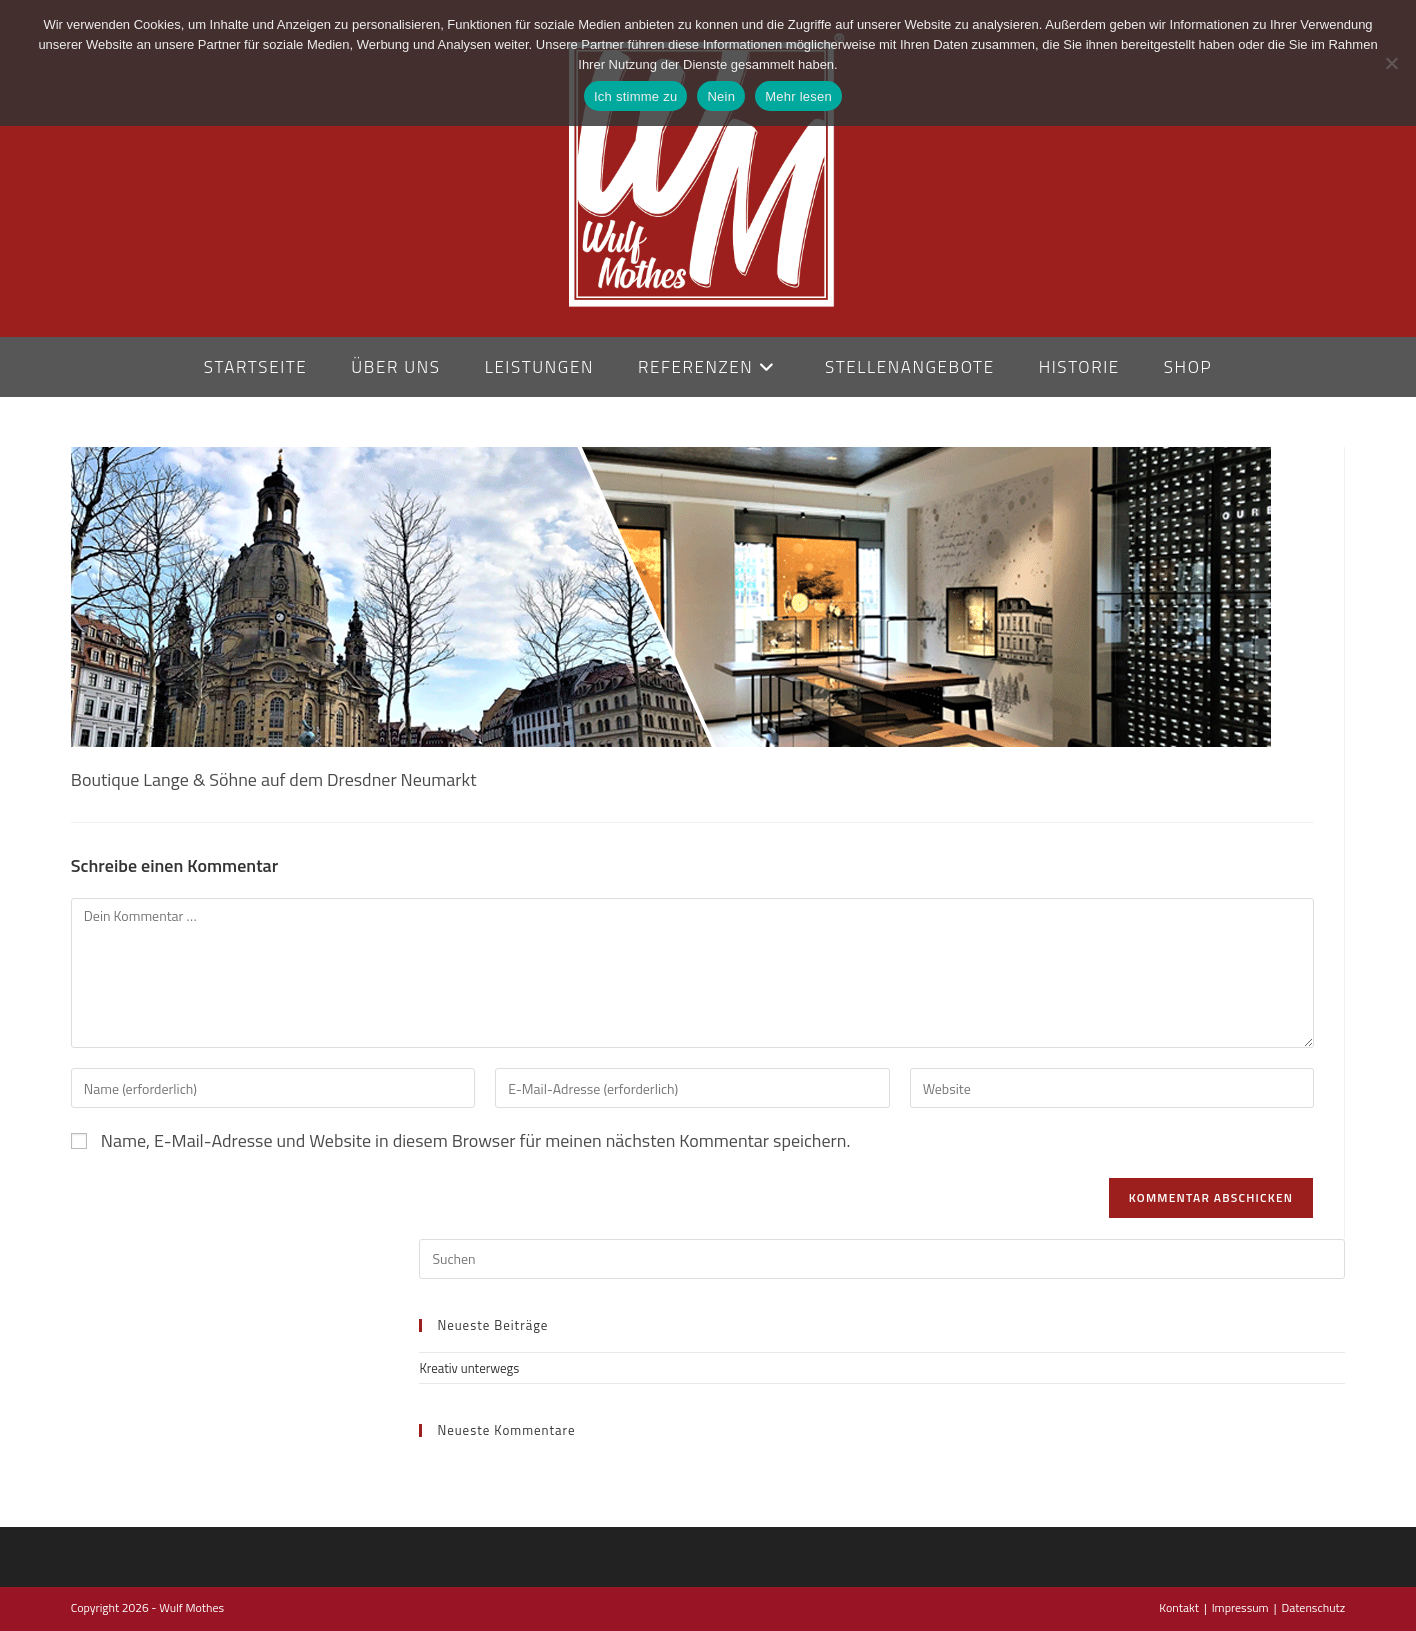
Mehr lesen (798, 96)
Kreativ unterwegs (469, 1368)
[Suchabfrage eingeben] (882, 1259)
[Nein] (1391, 63)
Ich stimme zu (635, 96)
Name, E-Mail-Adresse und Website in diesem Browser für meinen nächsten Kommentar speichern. (476, 1140)
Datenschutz (1313, 1607)
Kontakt (1179, 1607)
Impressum (1240, 1607)
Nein (721, 96)
